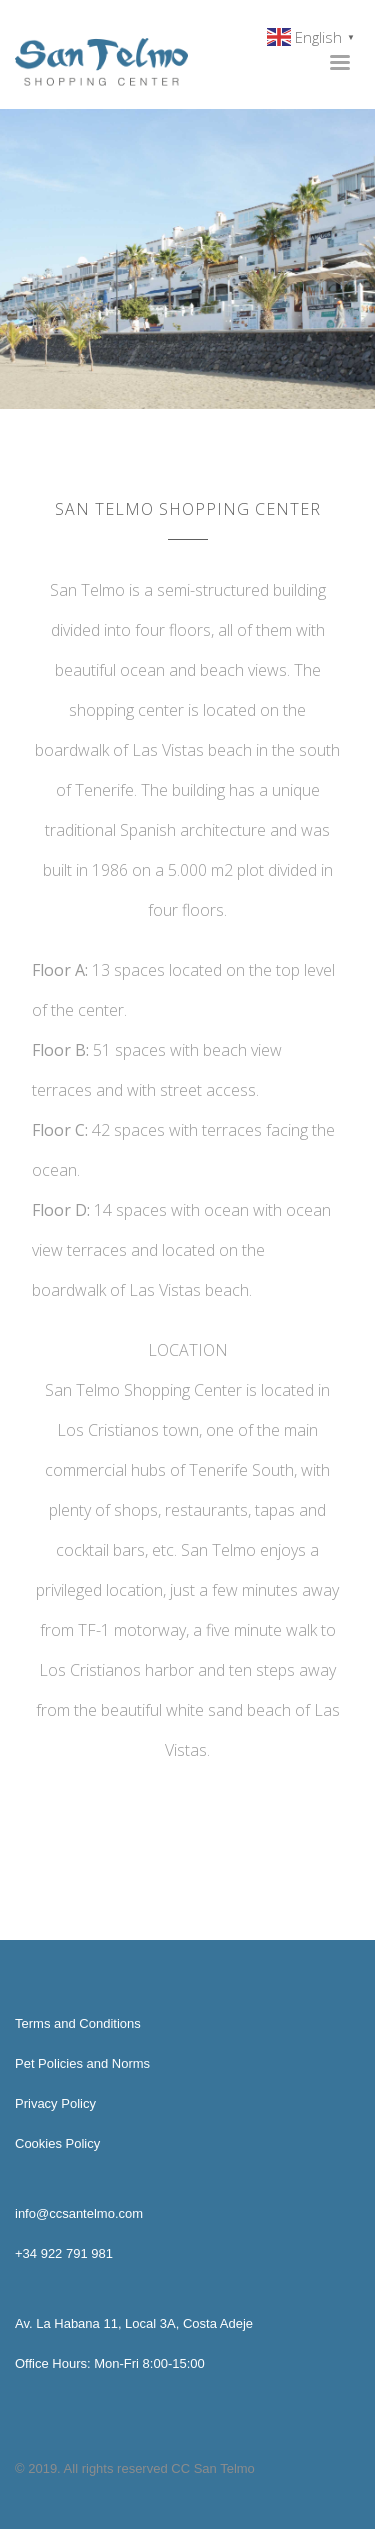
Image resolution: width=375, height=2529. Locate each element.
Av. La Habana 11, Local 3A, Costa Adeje (134, 2323)
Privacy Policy (55, 2103)
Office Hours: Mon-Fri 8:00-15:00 (110, 2363)
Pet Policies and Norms (82, 2063)
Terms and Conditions (78, 2023)
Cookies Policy (57, 2143)
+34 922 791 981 (64, 2253)
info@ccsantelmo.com (79, 2213)
